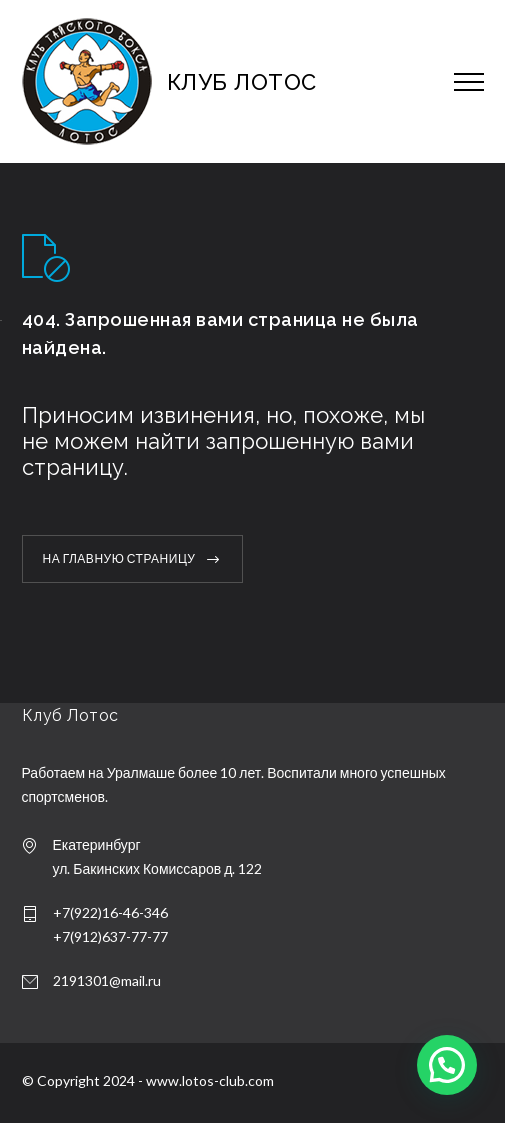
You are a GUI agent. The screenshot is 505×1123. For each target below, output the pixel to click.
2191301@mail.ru (107, 980)
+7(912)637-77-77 (110, 936)
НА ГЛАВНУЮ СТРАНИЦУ (119, 558)
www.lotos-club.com (210, 1080)
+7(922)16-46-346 (110, 912)
